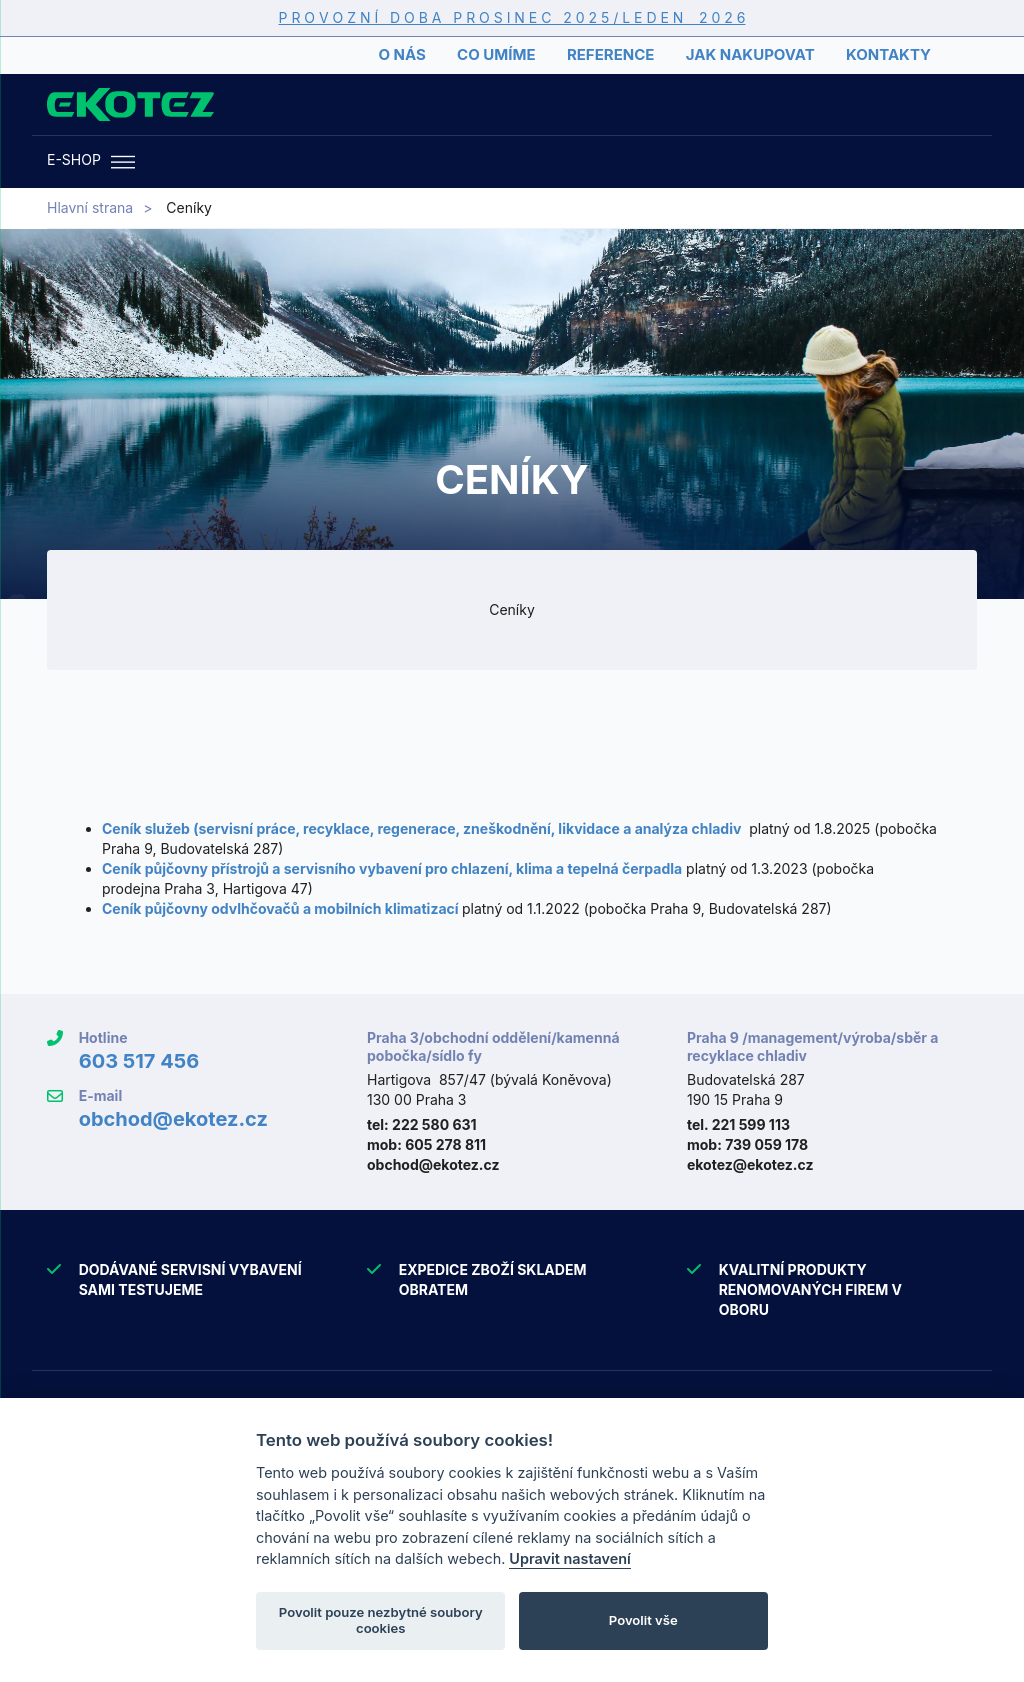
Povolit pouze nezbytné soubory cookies (381, 1620)
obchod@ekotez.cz (173, 1119)
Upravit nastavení (570, 1558)
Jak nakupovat (750, 54)
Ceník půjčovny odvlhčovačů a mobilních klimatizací (280, 908)
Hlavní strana (90, 207)
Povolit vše (643, 1620)
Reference (610, 54)
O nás (401, 54)
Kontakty (888, 54)
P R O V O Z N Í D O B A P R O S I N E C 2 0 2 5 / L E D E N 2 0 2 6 (512, 17)
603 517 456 (139, 1061)
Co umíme (496, 54)
